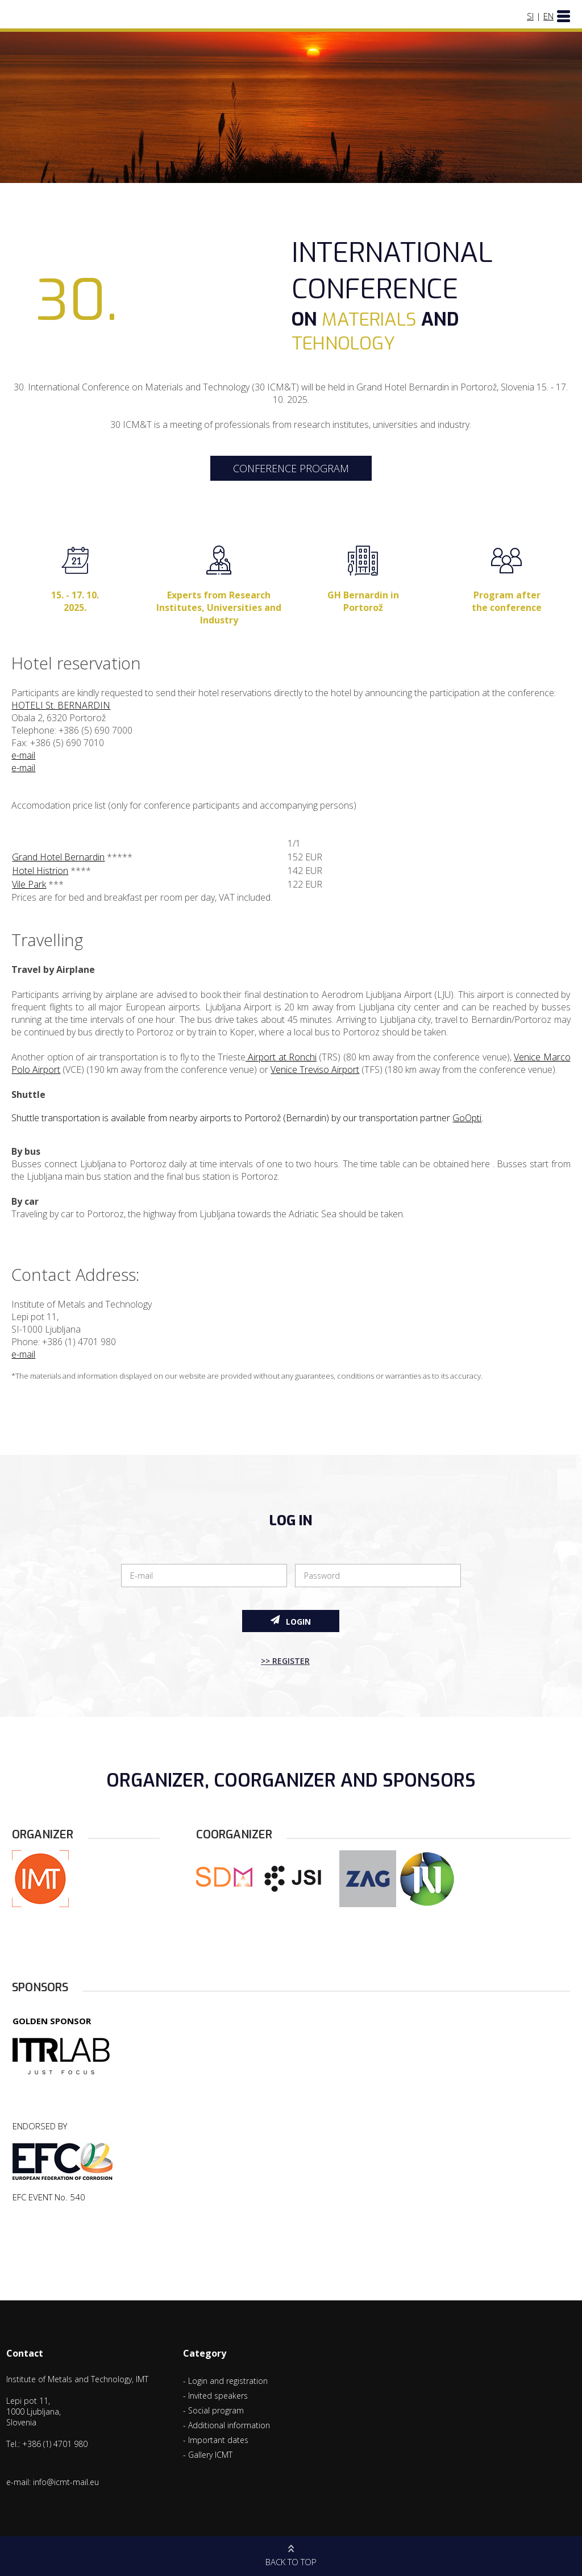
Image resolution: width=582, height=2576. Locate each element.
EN (548, 16)
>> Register (285, 1660)
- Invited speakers (215, 2395)
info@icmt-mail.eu (66, 2482)
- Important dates (215, 2439)
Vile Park (29, 884)
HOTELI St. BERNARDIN (60, 705)
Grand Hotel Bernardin (58, 857)
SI (530, 16)
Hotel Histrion (40, 870)
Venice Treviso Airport (315, 1069)
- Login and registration (225, 2380)
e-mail (23, 755)
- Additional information (226, 2425)
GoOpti (466, 1118)
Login (291, 1621)
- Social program (213, 2410)
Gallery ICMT (210, 2454)
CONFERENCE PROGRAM (291, 468)
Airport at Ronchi (281, 1057)
